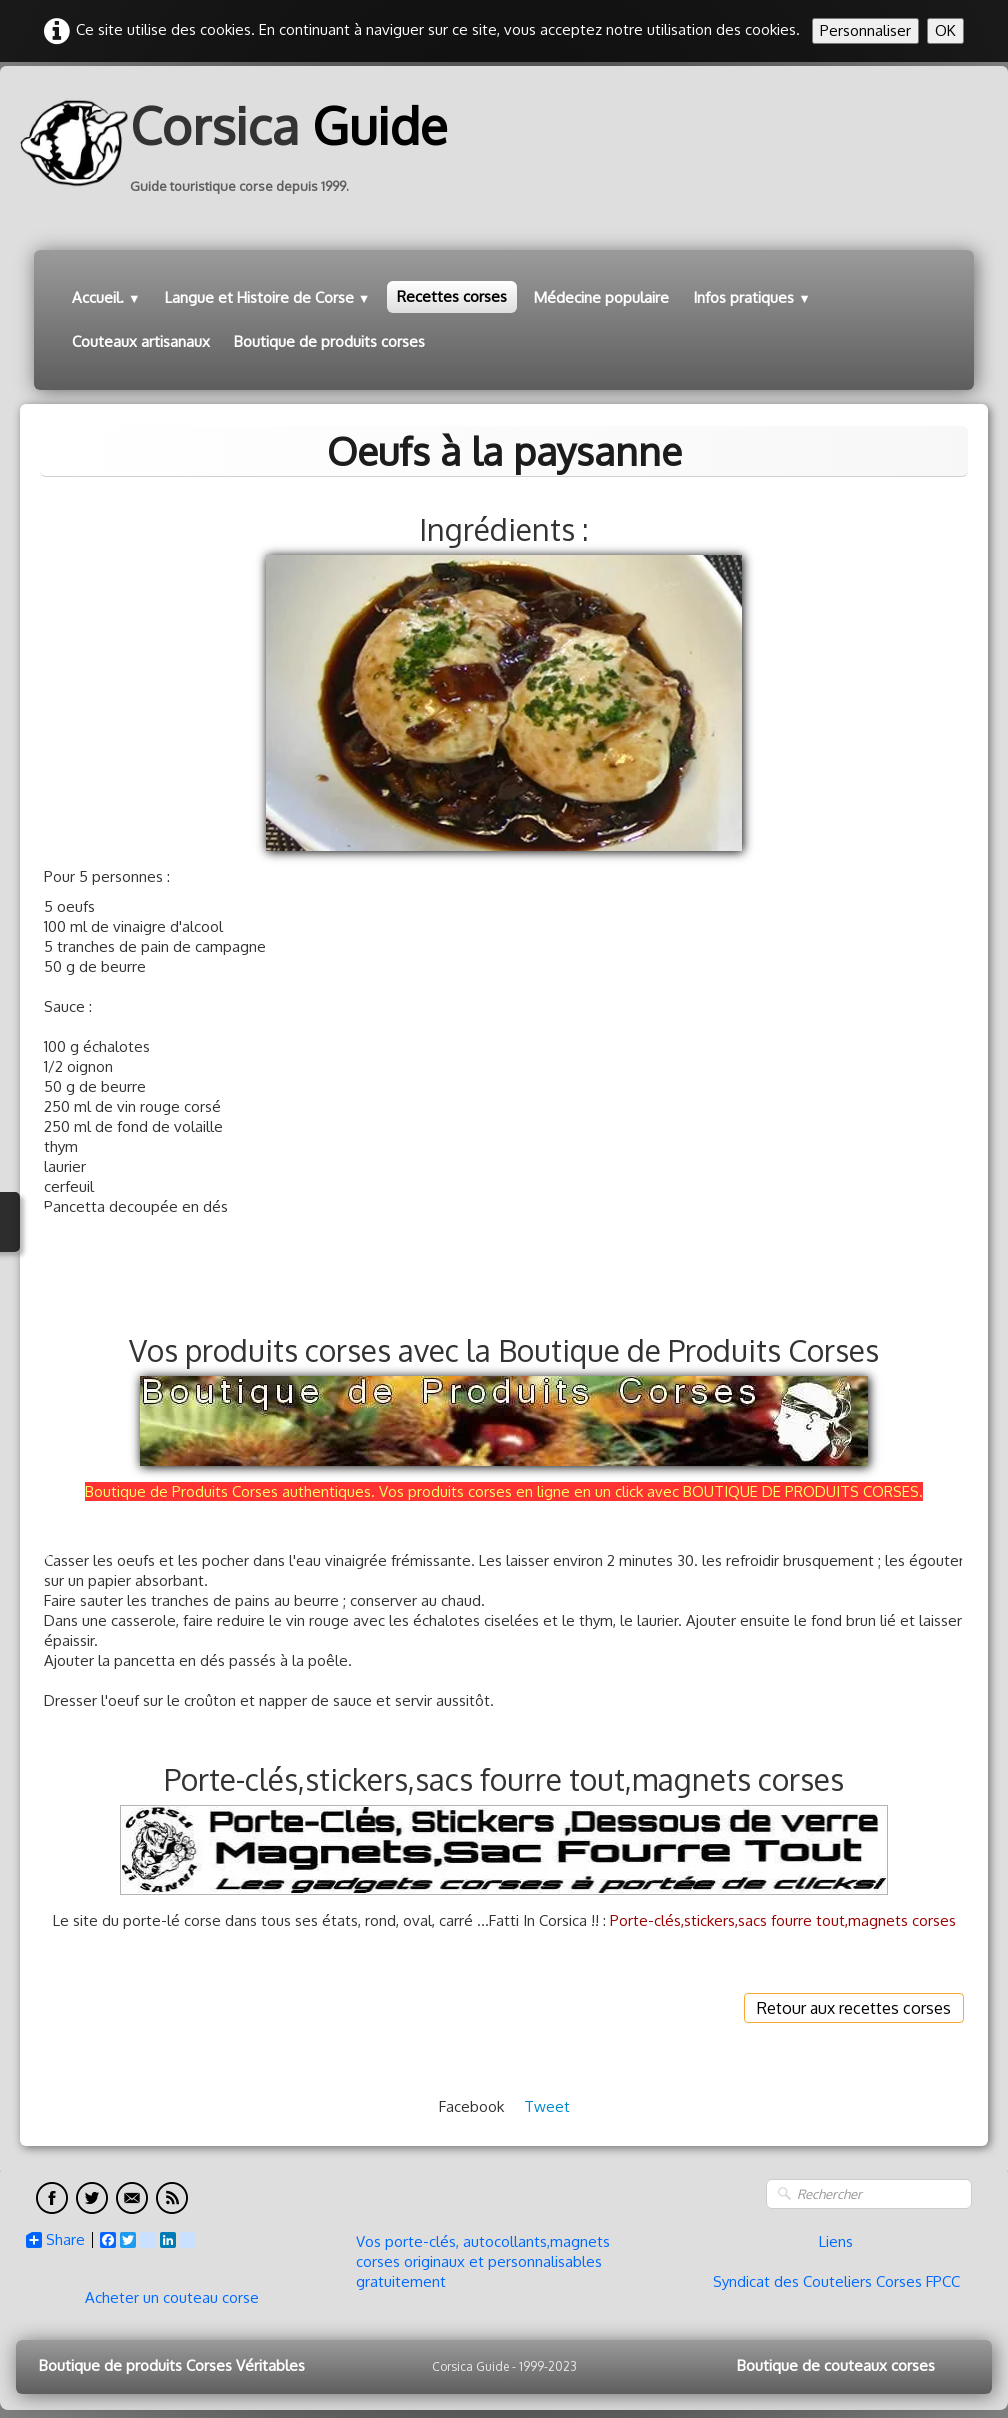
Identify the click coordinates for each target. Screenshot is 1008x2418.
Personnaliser (865, 30)
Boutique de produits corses (329, 341)
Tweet (547, 2106)
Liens (836, 2241)
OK (945, 30)
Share (55, 2240)
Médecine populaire (601, 297)
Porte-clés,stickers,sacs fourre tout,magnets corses (783, 1920)
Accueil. (106, 297)
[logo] (241, 143)
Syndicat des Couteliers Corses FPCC (836, 2281)
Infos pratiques (752, 297)
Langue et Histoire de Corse (268, 297)
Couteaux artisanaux (141, 341)
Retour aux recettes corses (854, 2008)
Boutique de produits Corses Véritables (172, 2365)
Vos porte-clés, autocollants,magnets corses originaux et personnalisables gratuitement (483, 2261)
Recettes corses (452, 296)
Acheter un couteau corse (172, 2297)
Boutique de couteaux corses (836, 2365)
